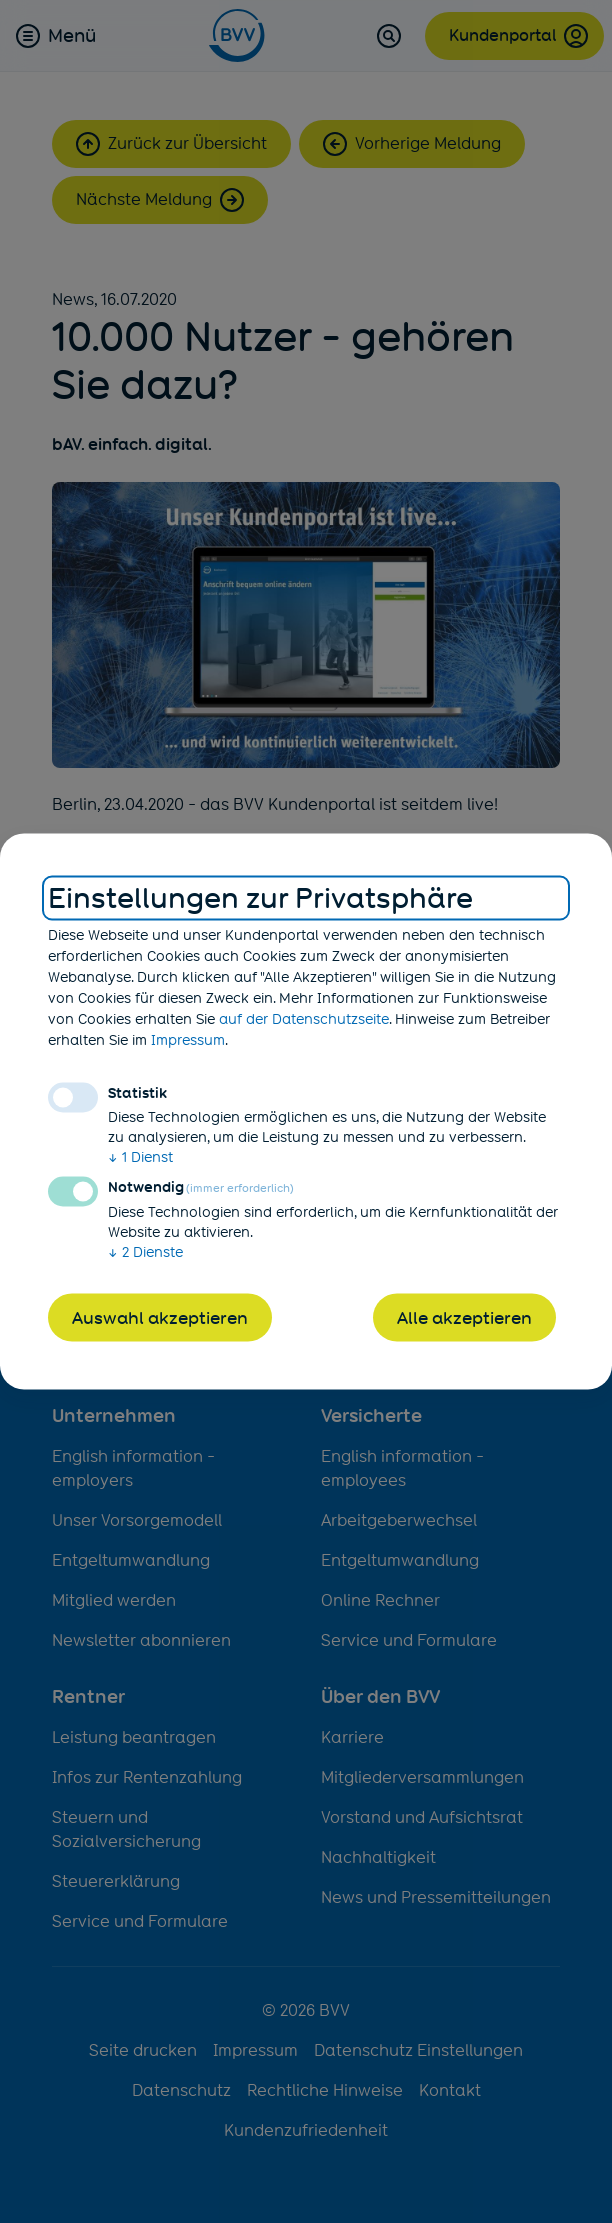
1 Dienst (140, 1156)
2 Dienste (145, 1251)
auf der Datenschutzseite (304, 1018)
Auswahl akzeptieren (160, 1317)
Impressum (188, 1039)
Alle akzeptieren (464, 1317)
